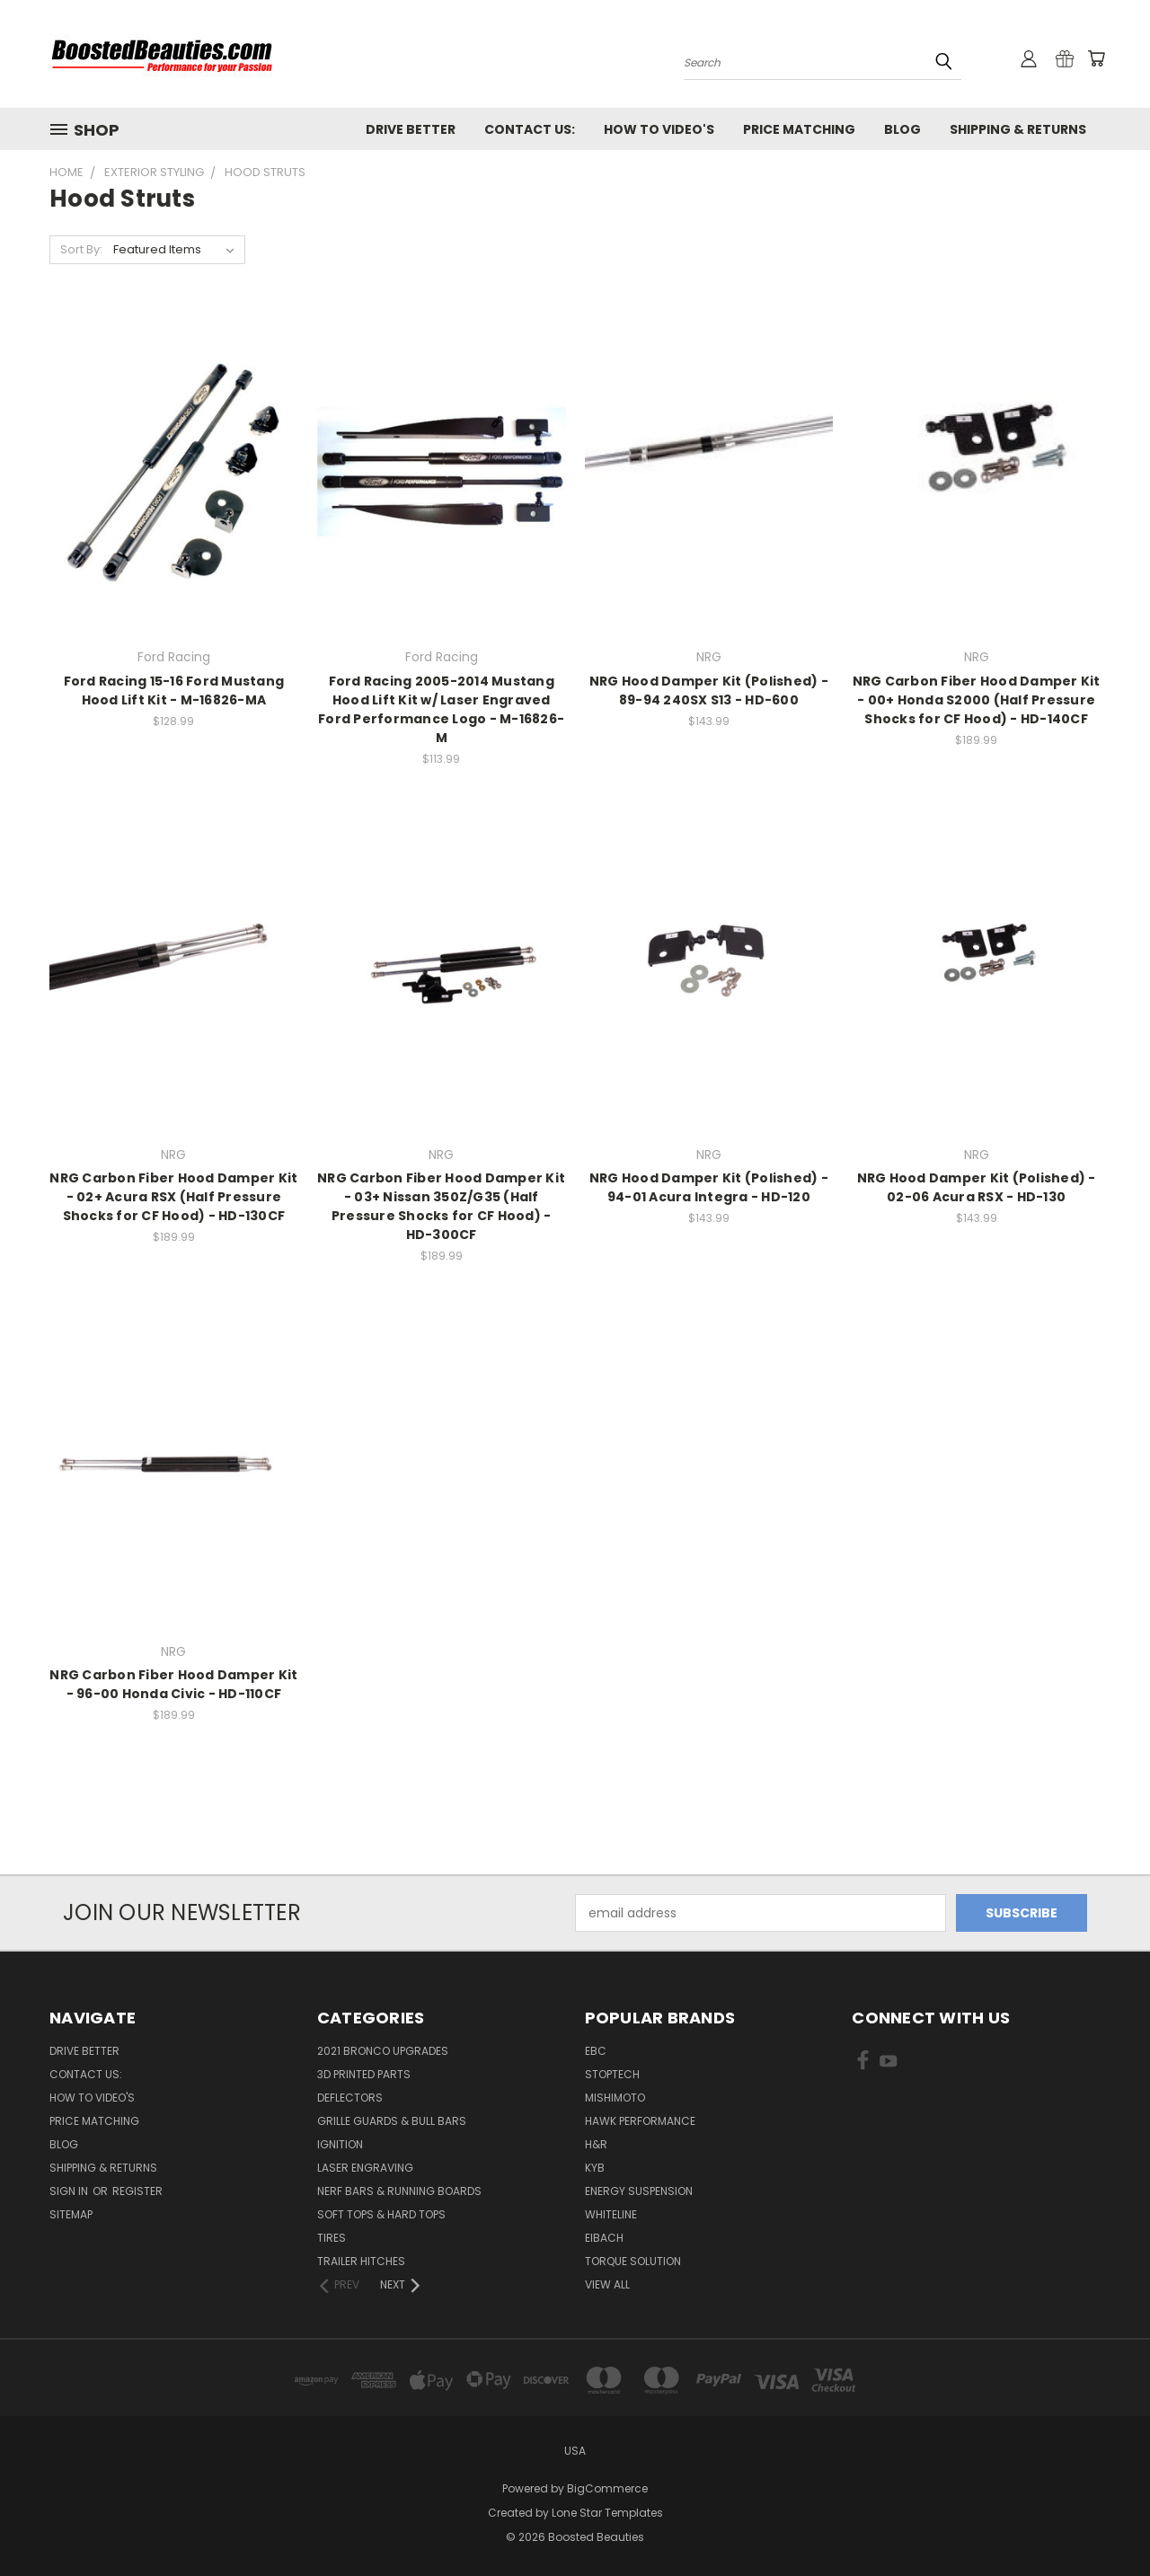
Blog (902, 129)
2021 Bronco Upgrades (382, 2050)
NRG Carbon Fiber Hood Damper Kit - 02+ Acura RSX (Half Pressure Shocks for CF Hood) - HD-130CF (173, 1197)
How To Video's (659, 129)
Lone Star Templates (607, 2512)
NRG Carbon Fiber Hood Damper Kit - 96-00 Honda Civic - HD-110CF (173, 1684)
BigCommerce (607, 2488)
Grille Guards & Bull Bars (391, 2121)
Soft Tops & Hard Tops (381, 2214)
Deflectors (350, 2097)
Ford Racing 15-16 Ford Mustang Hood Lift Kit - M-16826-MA (174, 690)
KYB (595, 2167)
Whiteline (611, 2214)
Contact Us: (529, 129)
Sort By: (81, 249)
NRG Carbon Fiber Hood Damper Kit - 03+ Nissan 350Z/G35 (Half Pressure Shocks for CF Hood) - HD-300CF (441, 1206)
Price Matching (799, 129)
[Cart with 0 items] (1096, 58)
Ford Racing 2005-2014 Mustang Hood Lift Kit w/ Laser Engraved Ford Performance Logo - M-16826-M (441, 709)
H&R (596, 2144)
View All (607, 2284)
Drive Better (411, 129)
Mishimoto (615, 2097)
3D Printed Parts (364, 2074)
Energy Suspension (639, 2191)
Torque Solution (633, 2261)
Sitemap (71, 2214)
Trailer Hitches (361, 2261)
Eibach (604, 2237)
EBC (595, 2050)
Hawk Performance (640, 2121)
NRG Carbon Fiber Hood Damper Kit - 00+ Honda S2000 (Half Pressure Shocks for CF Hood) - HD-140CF (977, 700)
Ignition (340, 2144)
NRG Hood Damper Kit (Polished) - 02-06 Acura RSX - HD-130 (976, 1187)
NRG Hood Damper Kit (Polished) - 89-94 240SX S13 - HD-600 (708, 690)
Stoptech (612, 2074)
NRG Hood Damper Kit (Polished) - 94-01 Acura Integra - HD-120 (708, 1187)
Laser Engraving (365, 2167)
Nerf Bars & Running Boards (399, 2191)
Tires (331, 2237)
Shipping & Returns (1018, 129)
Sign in (70, 2191)
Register (137, 2191)
